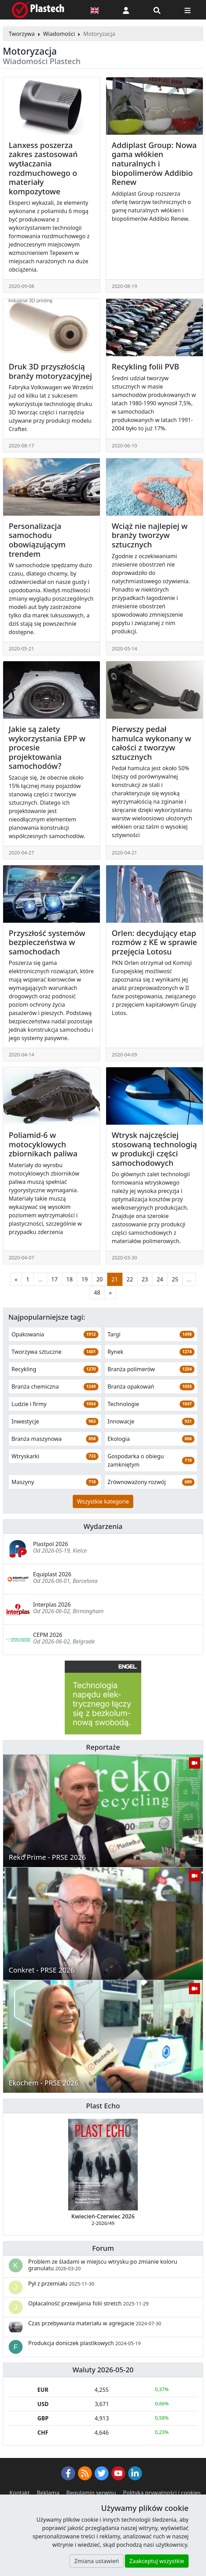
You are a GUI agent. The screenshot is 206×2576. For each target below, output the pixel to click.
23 (145, 1279)
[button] (126, 9)
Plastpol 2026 (50, 1544)
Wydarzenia (103, 1526)
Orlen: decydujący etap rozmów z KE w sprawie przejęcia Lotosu (154, 942)
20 (99, 1279)
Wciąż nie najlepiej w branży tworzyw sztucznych (150, 535)
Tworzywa (22, 34)
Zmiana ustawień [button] (96, 2561)
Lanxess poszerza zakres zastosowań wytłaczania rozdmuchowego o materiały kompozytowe (43, 168)
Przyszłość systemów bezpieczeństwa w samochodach (47, 942)
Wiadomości (59, 34)
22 (130, 1279)
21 (115, 1279)
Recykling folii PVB (145, 366)
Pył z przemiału (61, 2283)
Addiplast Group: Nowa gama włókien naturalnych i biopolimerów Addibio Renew (154, 163)
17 (54, 1279)
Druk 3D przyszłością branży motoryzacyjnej (50, 371)
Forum (103, 2248)
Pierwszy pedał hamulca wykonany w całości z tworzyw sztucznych (151, 743)
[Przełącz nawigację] (187, 9)
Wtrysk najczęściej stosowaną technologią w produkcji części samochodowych (154, 1149)
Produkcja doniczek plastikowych (84, 2343)
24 (160, 1279)
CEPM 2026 (47, 1635)
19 (84, 1279)
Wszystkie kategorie (103, 1501)
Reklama (48, 2493)
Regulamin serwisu (91, 2493)
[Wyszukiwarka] (157, 9)
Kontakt (19, 2493)
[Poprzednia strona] (16, 1279)
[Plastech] (38, 9)
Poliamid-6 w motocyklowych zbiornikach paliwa (43, 1144)
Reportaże (103, 1747)
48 (97, 1292)
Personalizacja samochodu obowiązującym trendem (37, 540)
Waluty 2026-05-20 (103, 2369)
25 (175, 1279)
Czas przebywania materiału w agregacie (94, 2323)
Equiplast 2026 (52, 1574)
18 (69, 1279)
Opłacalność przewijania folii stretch (88, 2303)
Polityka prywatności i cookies (162, 2493)
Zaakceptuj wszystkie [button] (156, 2561)
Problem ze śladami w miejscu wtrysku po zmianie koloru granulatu (102, 2265)
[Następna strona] (110, 1292)
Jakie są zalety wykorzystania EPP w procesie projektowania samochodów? (47, 747)
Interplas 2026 (52, 1604)
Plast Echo (103, 2105)
